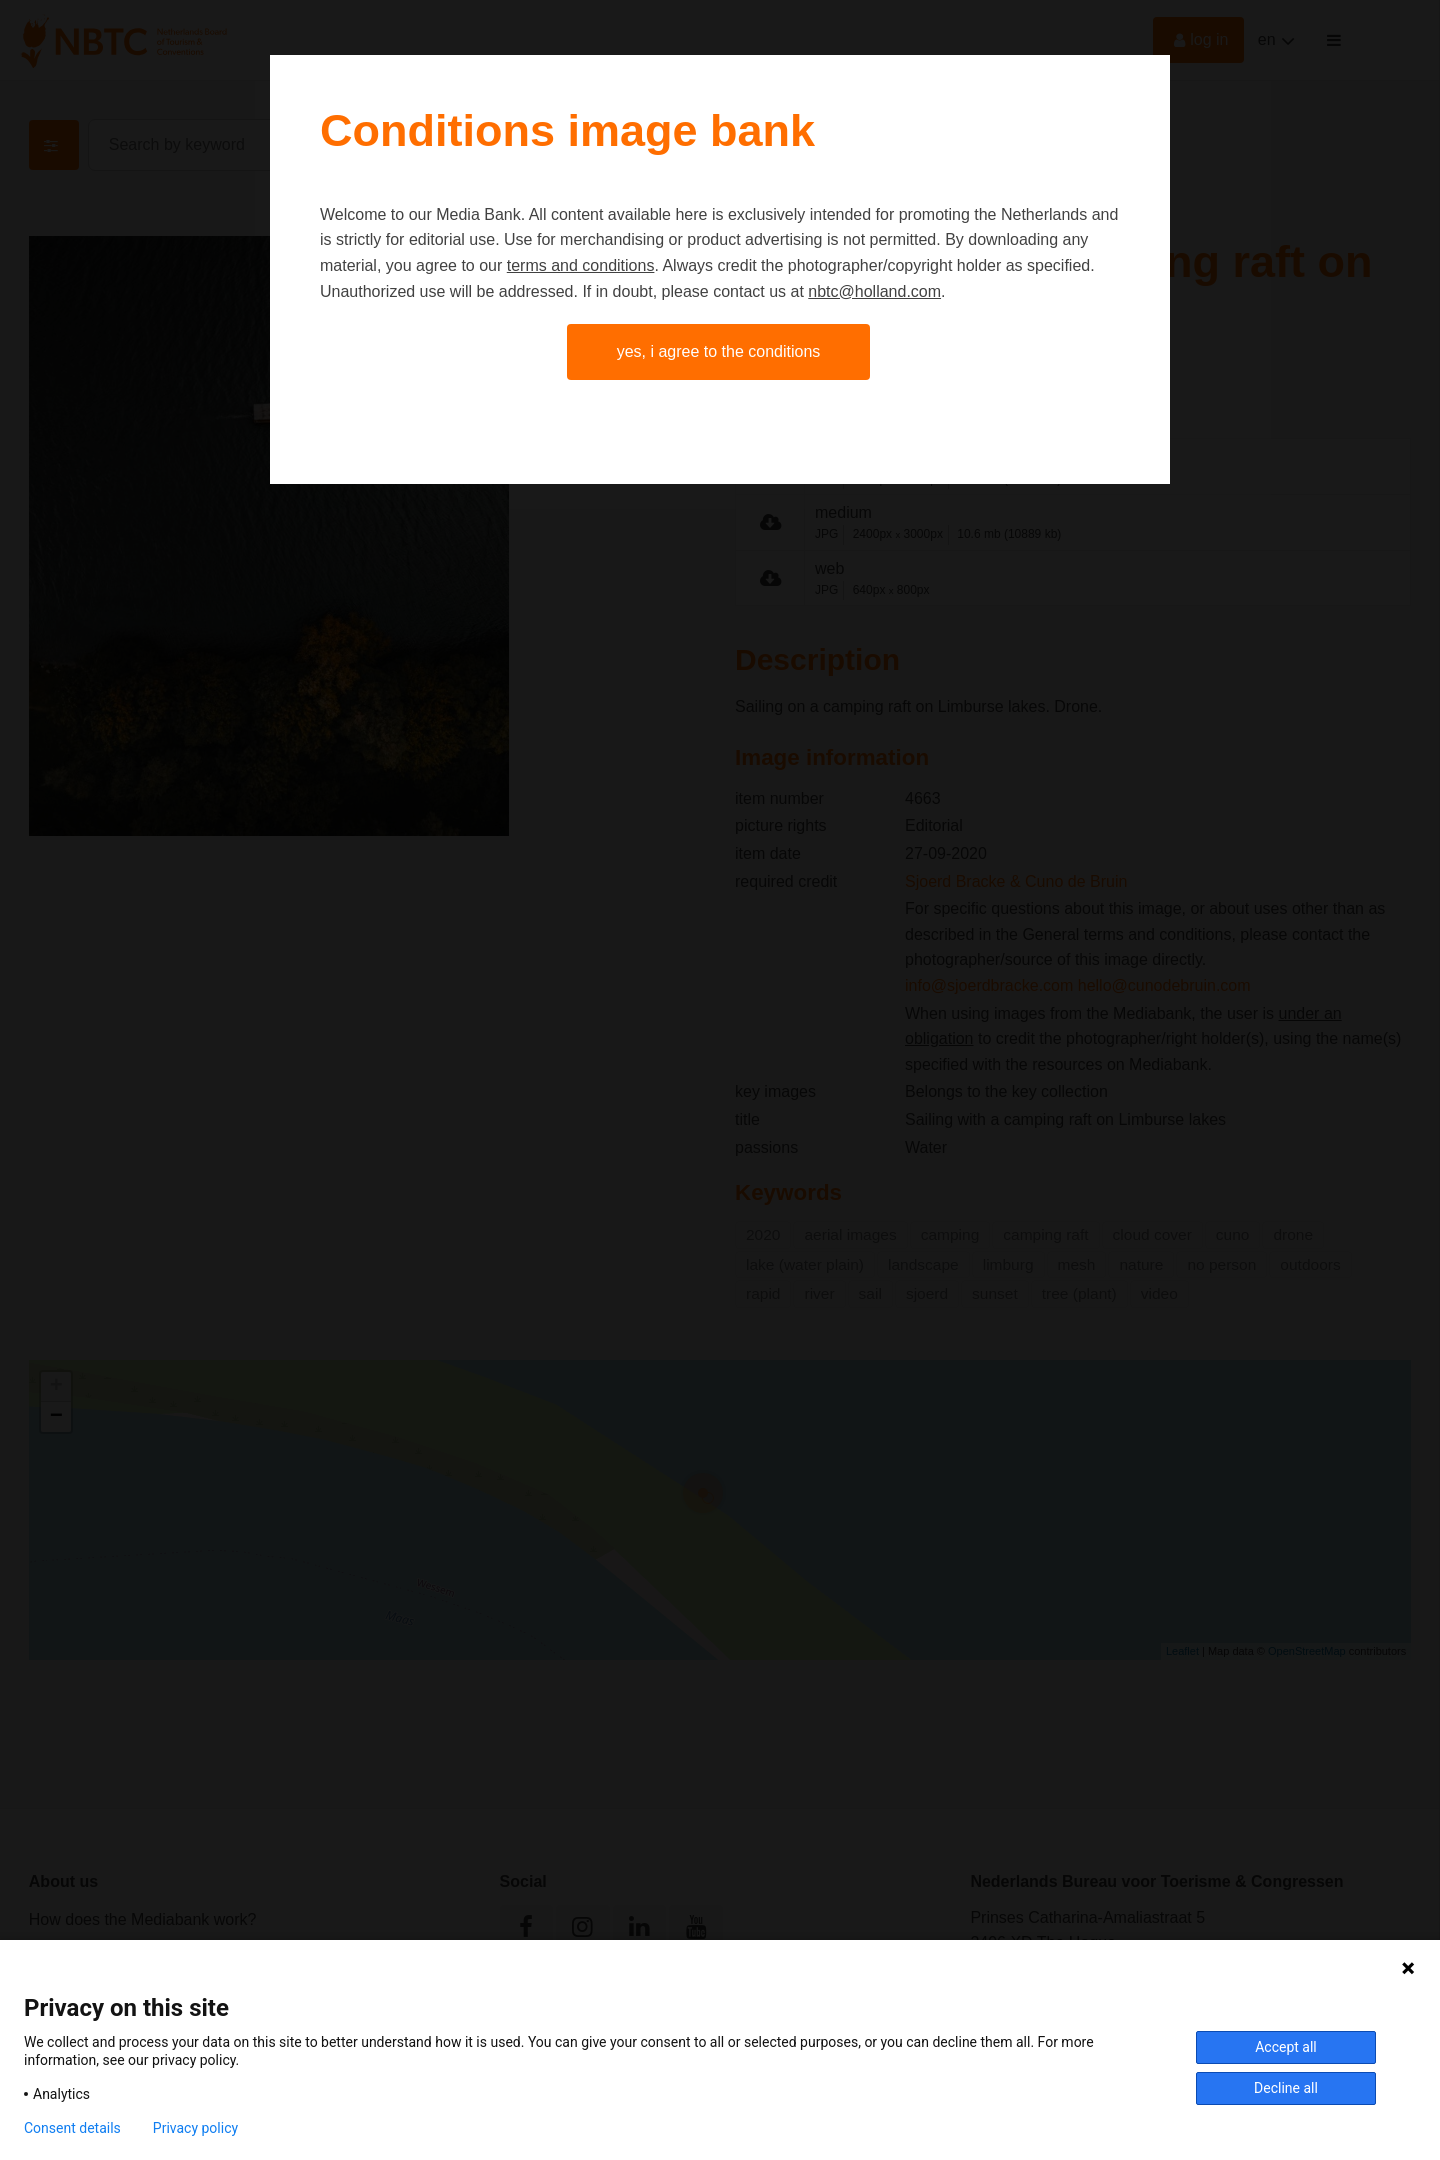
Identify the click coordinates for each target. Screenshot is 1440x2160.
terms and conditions (581, 265)
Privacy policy (195, 2128)
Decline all (1286, 2088)
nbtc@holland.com (874, 291)
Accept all (1286, 2047)
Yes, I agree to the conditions (719, 351)
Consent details (72, 2128)
